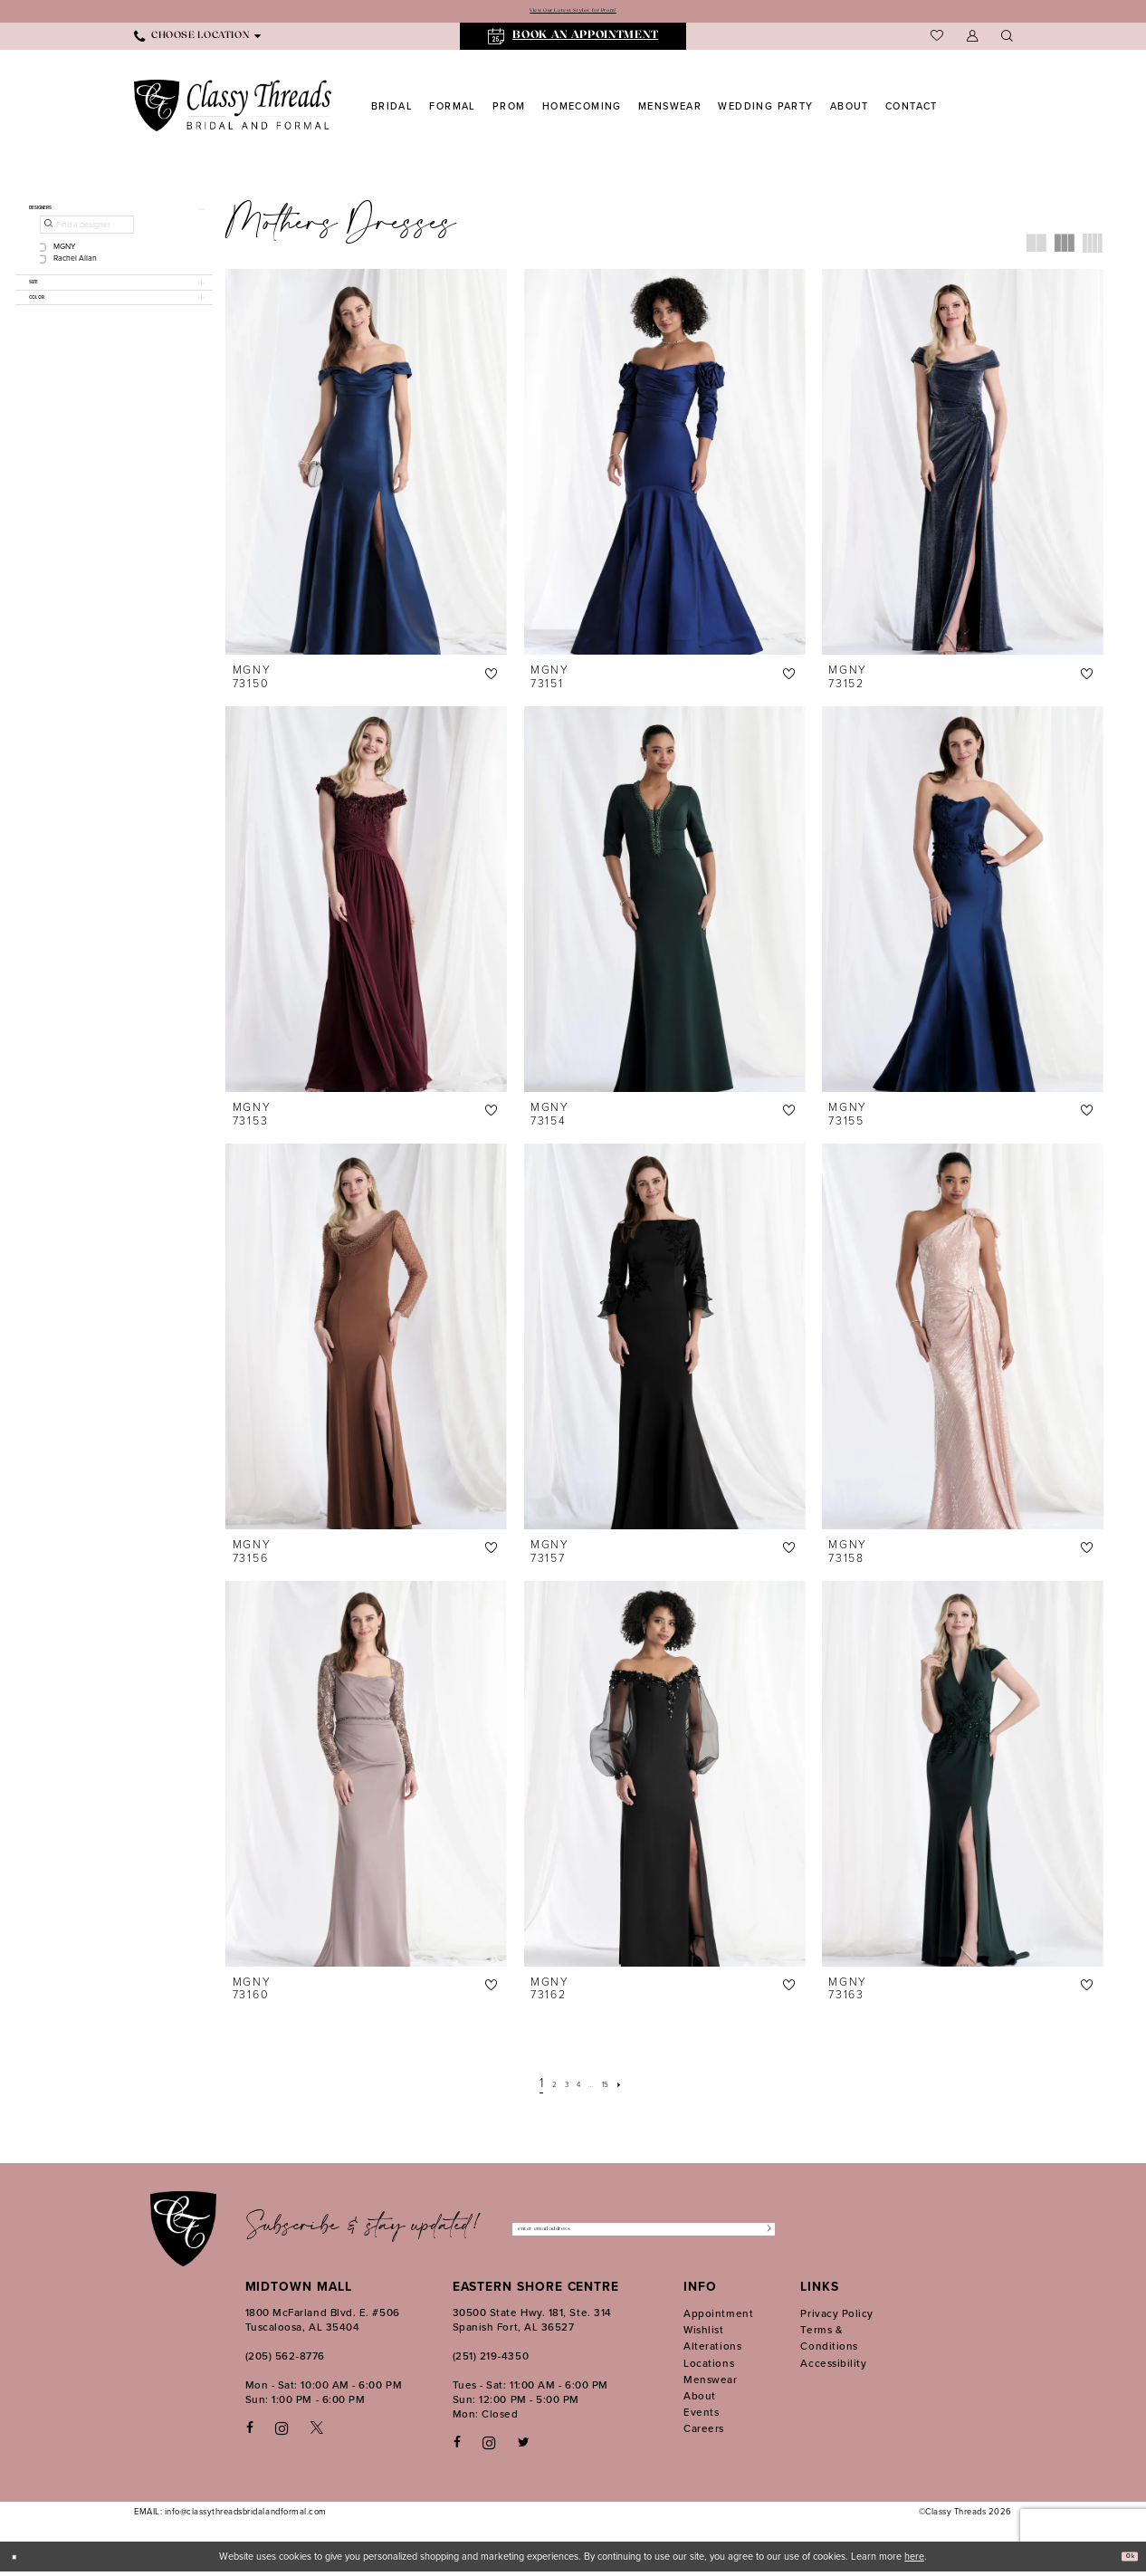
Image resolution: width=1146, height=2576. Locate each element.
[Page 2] (540, 2086)
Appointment (718, 2318)
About (699, 2400)
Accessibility (833, 2367)
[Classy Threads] (233, 110)
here (914, 2560)
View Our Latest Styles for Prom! (573, 13)
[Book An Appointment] (573, 41)
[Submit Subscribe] (762, 2234)
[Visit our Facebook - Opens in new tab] (249, 2432)
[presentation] (366, 466)
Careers (703, 2433)
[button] (972, 41)
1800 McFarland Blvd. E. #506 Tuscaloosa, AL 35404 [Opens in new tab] (322, 2324)
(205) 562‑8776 (285, 2360)
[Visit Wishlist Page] (937, 40)
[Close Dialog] (20, 2560)
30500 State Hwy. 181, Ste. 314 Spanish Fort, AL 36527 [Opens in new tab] (532, 2324)
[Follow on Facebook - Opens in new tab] (457, 2447)
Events (701, 2416)
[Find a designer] (87, 239)
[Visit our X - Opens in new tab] (317, 2432)
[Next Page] (640, 2086)
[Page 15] (619, 2086)
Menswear (710, 2384)
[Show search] (1006, 41)
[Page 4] (578, 2086)
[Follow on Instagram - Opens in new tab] (489, 2446)
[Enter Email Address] (643, 2234)
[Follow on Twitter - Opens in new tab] (523, 2447)
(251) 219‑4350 (491, 2360)
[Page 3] (559, 2086)
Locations (708, 2367)
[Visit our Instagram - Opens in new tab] (281, 2432)
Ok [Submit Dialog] (1124, 2560)
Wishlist (703, 2334)
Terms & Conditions (828, 2342)
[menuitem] (197, 40)
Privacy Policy (837, 2318)
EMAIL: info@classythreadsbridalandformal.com (230, 2516)
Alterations (712, 2350)
